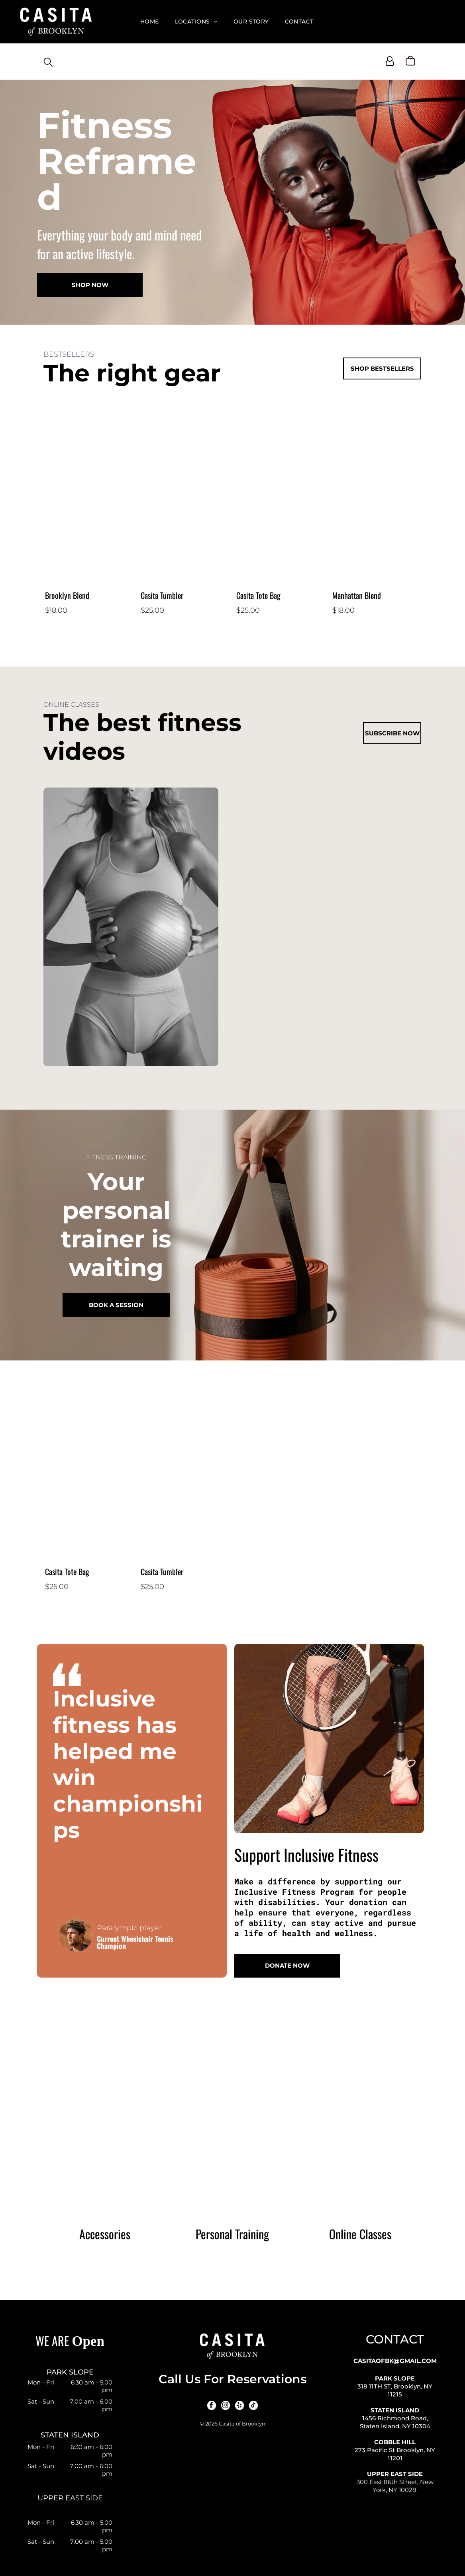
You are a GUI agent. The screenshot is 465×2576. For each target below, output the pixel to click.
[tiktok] (253, 2406)
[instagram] (225, 2406)
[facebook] (211, 2406)
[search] (48, 62)
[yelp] (239, 2406)
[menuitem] (149, 21)
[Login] (390, 61)
